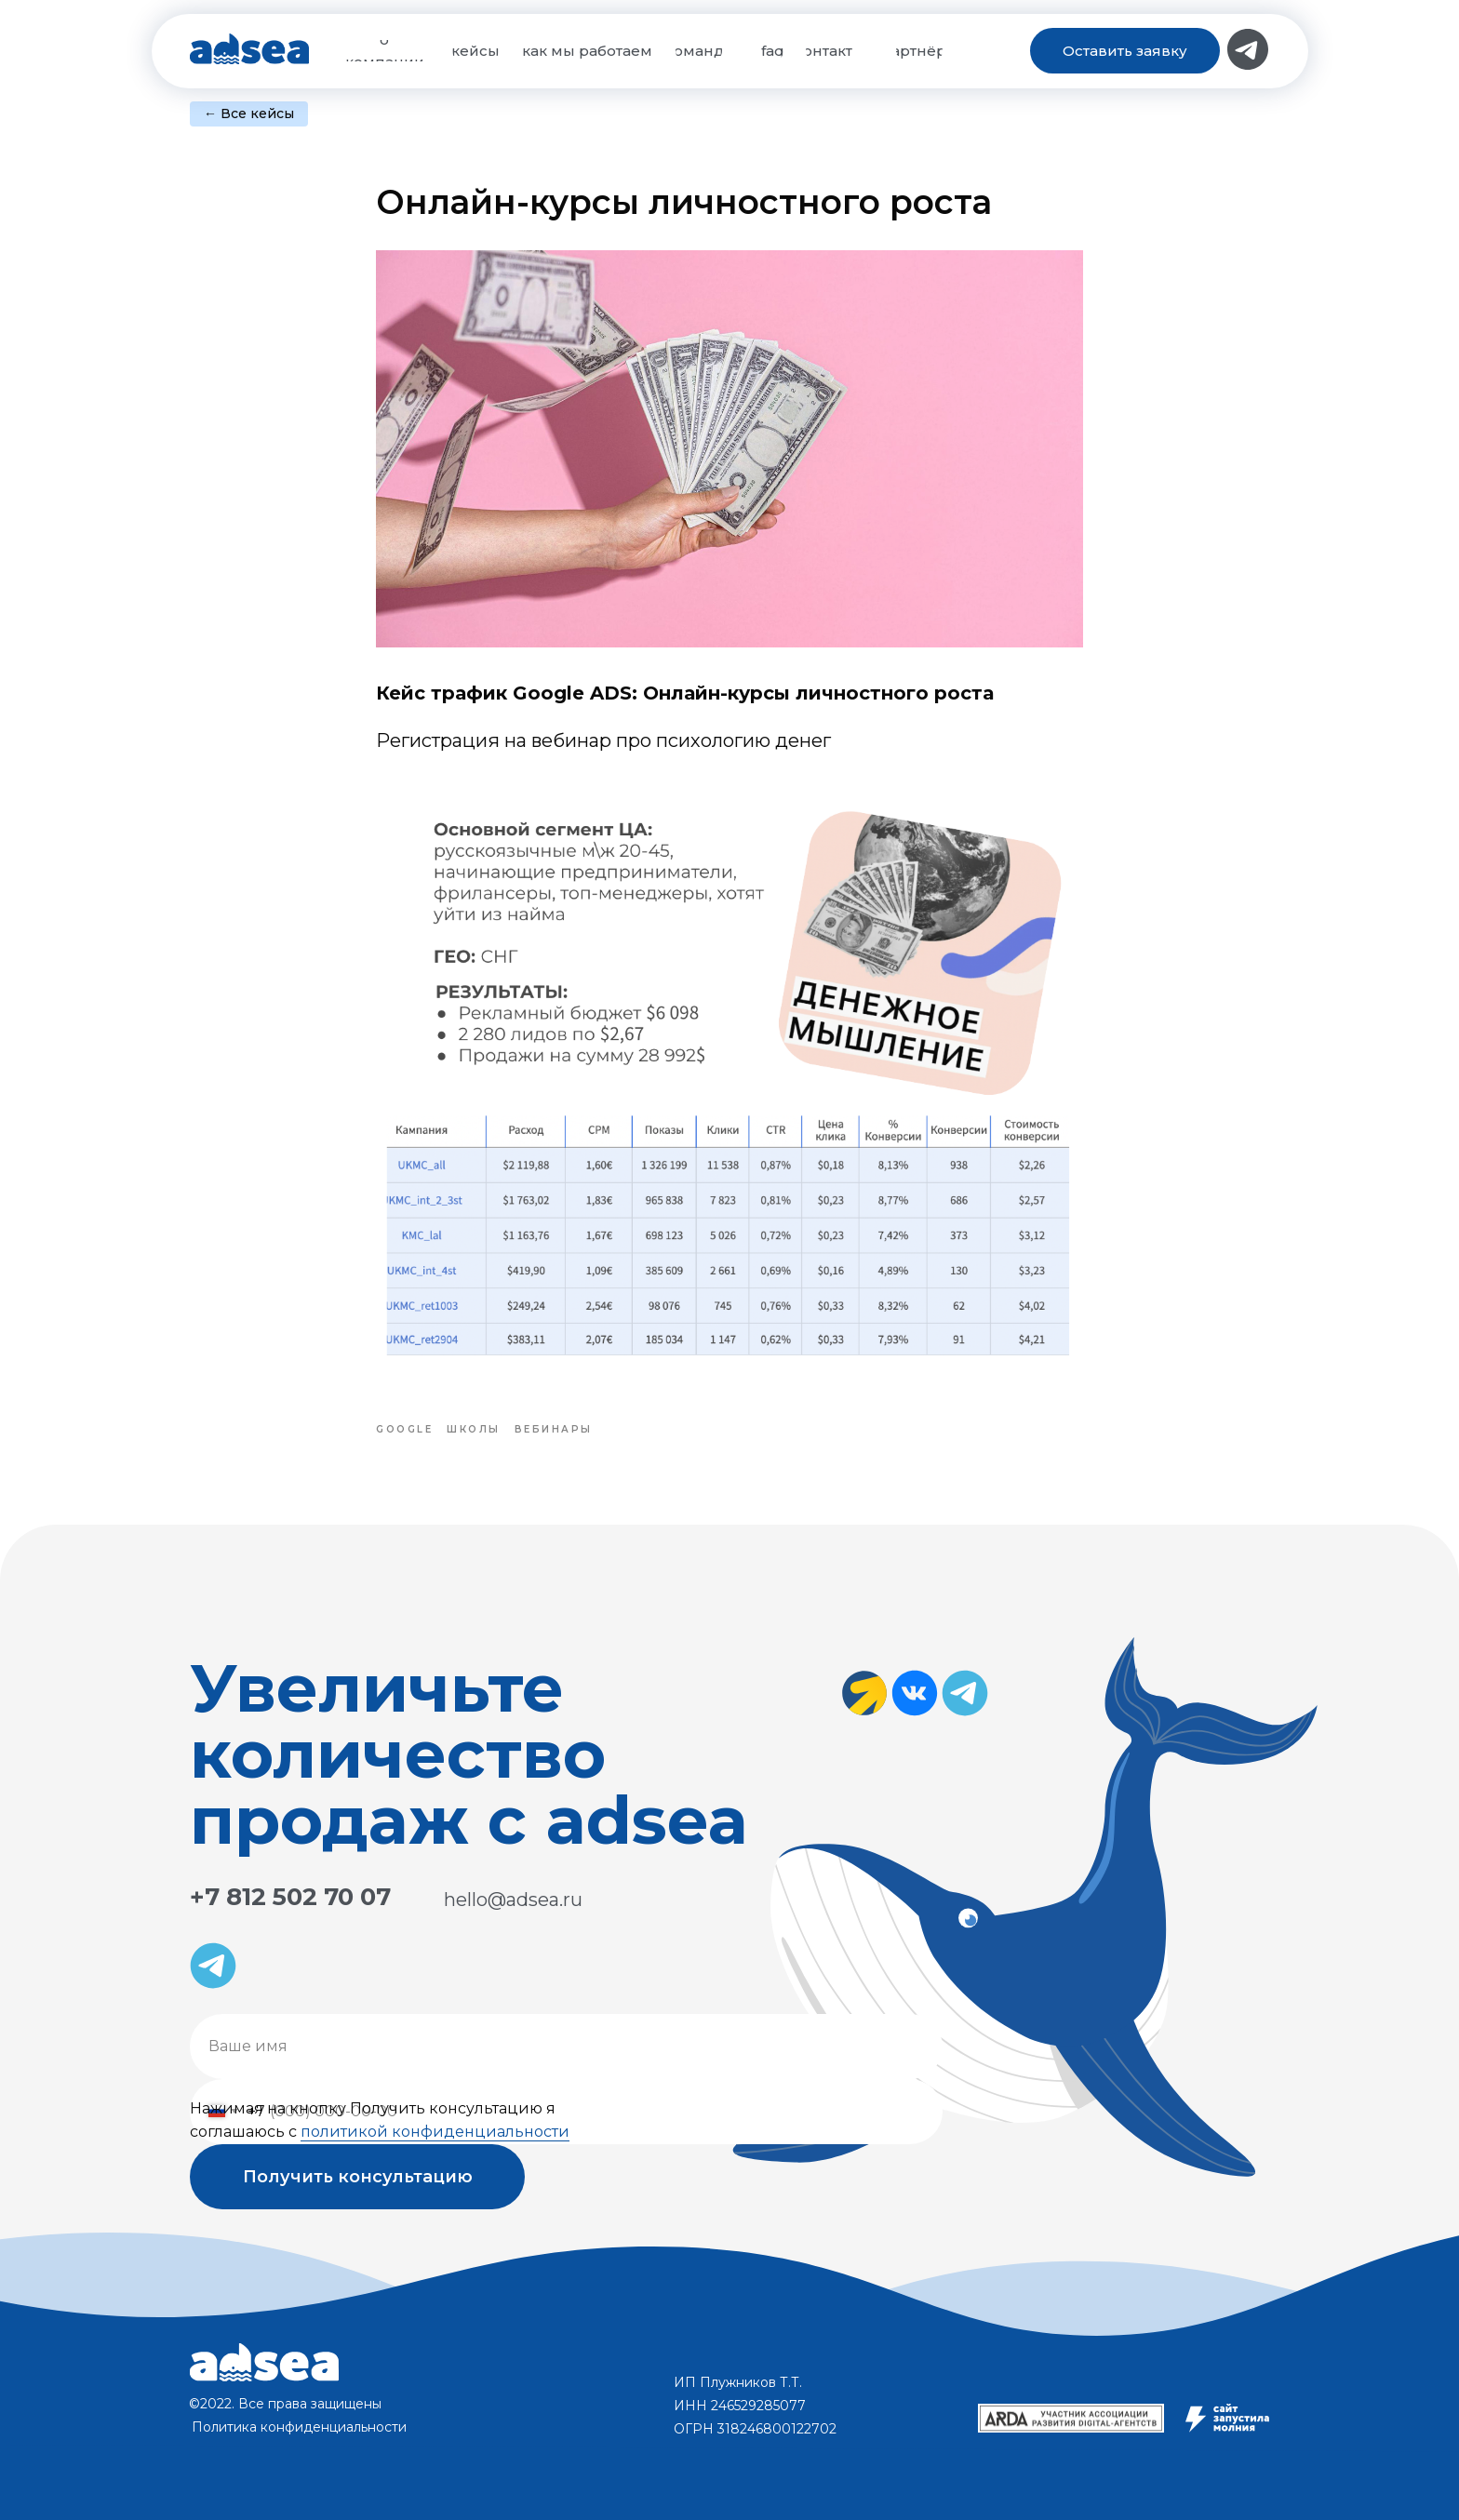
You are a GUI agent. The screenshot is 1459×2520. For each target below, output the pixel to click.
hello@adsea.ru (513, 1899)
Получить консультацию (358, 2177)
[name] (566, 2046)
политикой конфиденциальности (435, 2131)
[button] (1125, 50)
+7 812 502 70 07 (290, 1897)
